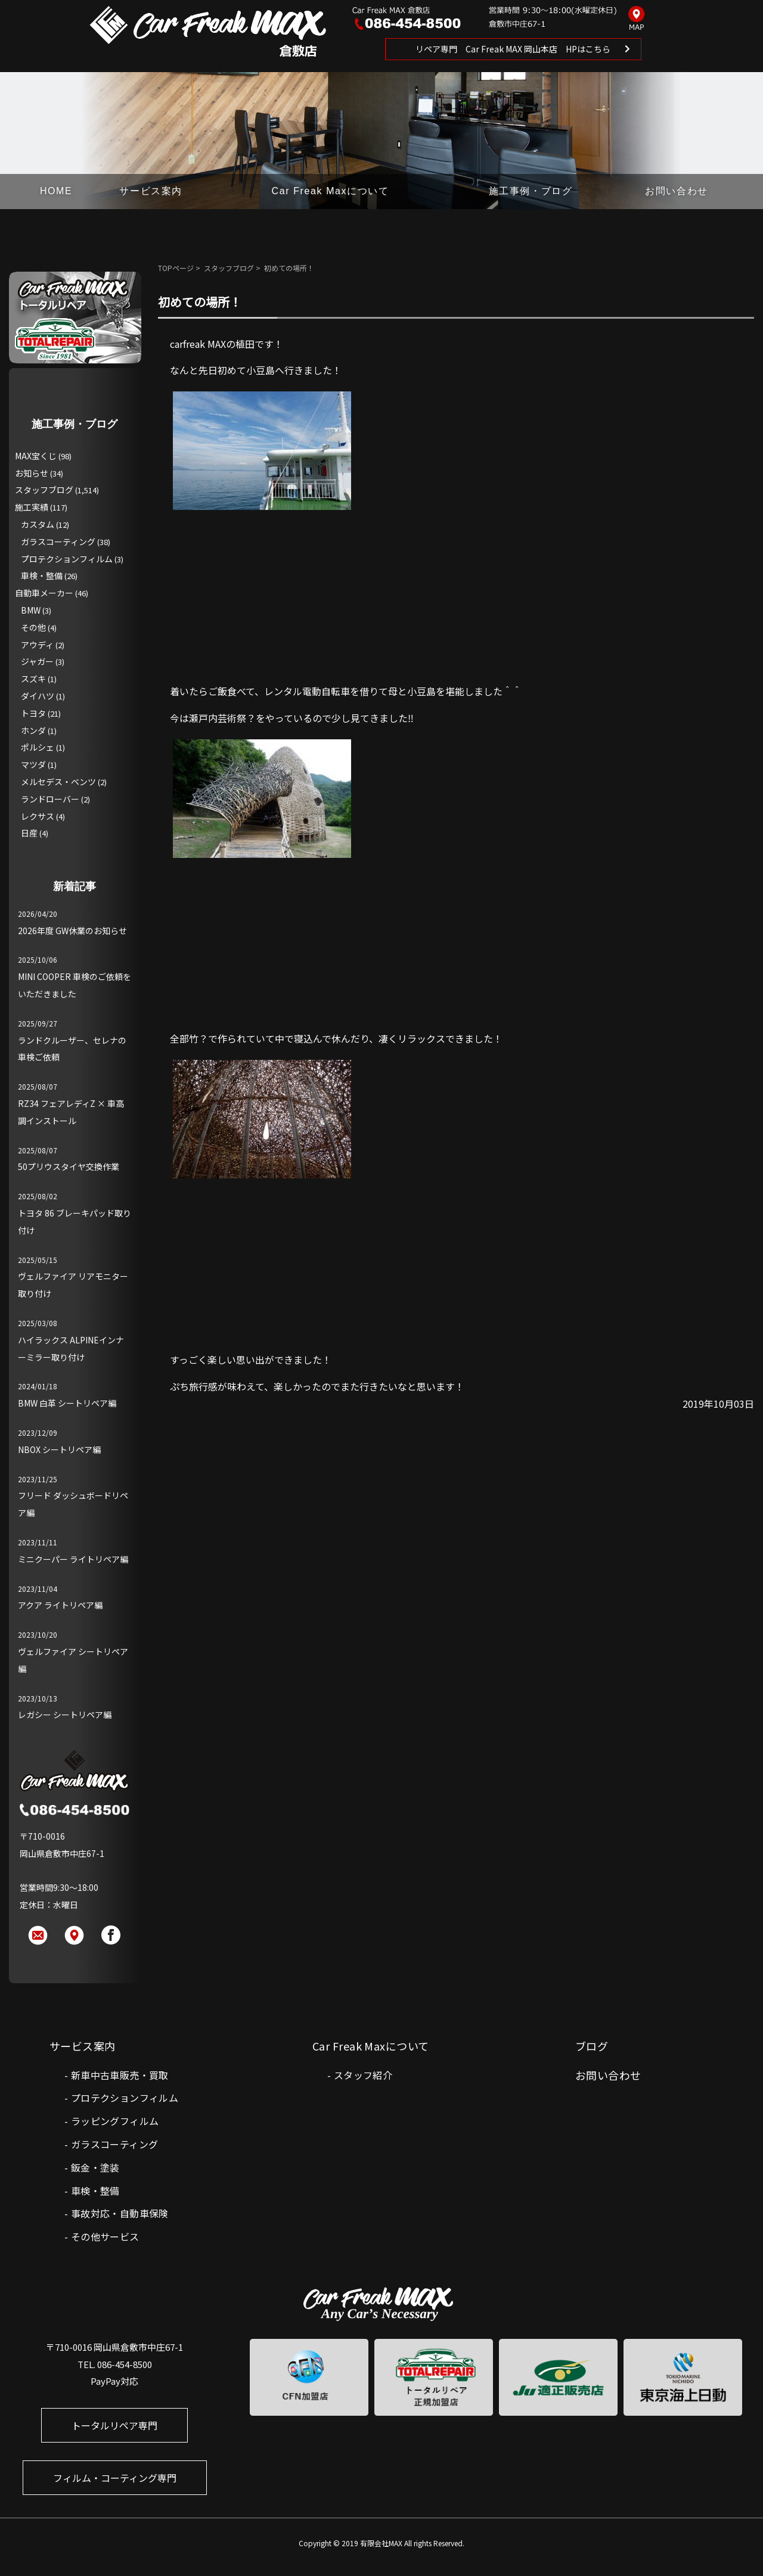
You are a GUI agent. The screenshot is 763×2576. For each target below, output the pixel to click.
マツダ (33, 764)
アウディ (37, 645)
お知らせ (31, 473)
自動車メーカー (44, 593)
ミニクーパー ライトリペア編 (73, 1559)
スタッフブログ (229, 268)
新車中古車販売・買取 (120, 2075)
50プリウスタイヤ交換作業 (68, 1166)
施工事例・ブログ (531, 191)
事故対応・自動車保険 (120, 2213)
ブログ (591, 2046)
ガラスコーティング (58, 541)
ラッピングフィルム (115, 2121)
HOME (56, 191)
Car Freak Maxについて (330, 191)
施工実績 (31, 507)
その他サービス (105, 2236)
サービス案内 (150, 191)
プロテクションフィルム (67, 559)
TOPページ (176, 268)
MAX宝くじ (36, 456)
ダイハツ (37, 696)
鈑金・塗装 (95, 2167)
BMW (31, 610)
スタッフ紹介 (363, 2075)
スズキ (33, 679)
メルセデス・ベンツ (58, 782)
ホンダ (33, 730)
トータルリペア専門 (114, 2425)
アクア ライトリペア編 (60, 1605)
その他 (33, 627)
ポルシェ (37, 747)
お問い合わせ (676, 191)
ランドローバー (50, 799)
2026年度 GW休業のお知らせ (72, 931)
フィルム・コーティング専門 (114, 2478)
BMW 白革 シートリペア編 (67, 1403)
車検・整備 (42, 575)
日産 (29, 833)
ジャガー (37, 661)
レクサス (37, 816)
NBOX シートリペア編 (59, 1449)
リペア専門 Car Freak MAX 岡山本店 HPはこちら (512, 49)
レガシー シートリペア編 (64, 1715)
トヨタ (33, 713)
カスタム (37, 524)
